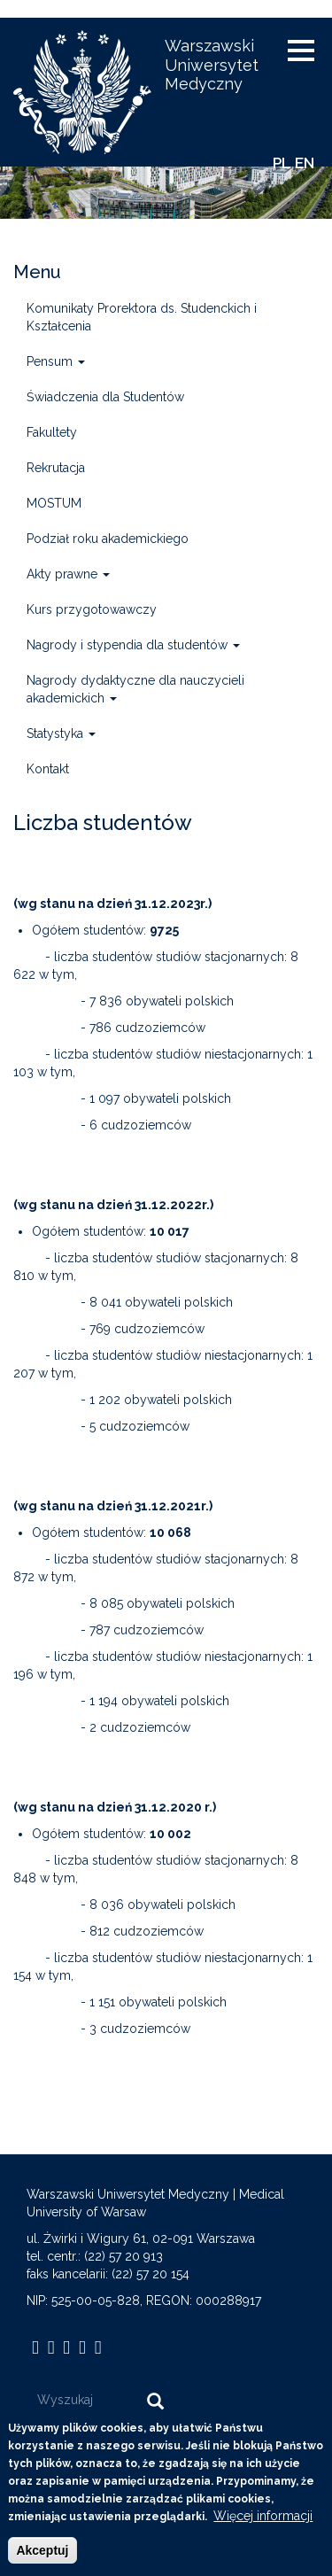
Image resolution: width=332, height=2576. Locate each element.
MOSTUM (54, 503)
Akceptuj (42, 2562)
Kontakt (48, 769)
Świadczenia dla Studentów (105, 397)
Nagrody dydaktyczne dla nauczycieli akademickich (135, 689)
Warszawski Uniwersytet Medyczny (212, 64)
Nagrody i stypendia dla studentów (133, 645)
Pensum (56, 361)
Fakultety (52, 432)
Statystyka (61, 733)
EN (304, 163)
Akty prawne (68, 574)
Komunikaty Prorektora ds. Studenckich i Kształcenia (142, 317)
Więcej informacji (263, 2527)
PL (281, 163)
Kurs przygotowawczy (92, 609)
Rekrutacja (56, 468)
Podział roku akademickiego (108, 538)
